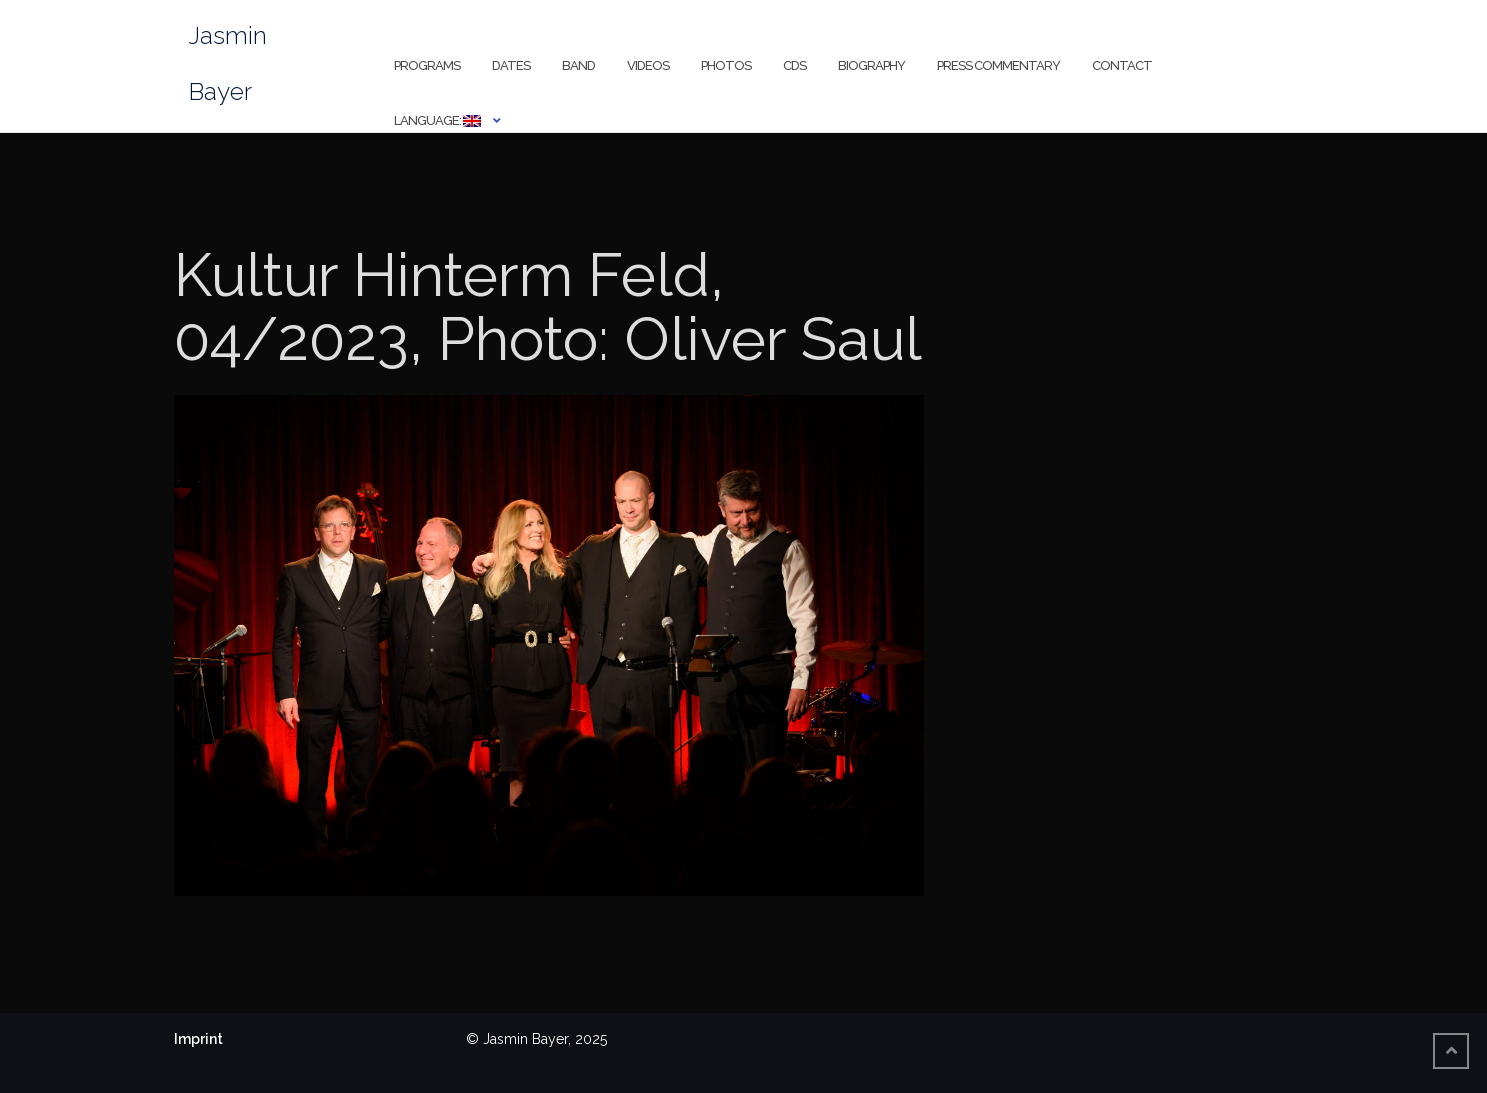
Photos (726, 65)
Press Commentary (998, 65)
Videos (648, 65)
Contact (1122, 65)
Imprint (198, 1039)
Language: (437, 120)
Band (578, 65)
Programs (427, 65)
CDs (794, 65)
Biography (871, 65)
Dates (511, 65)
